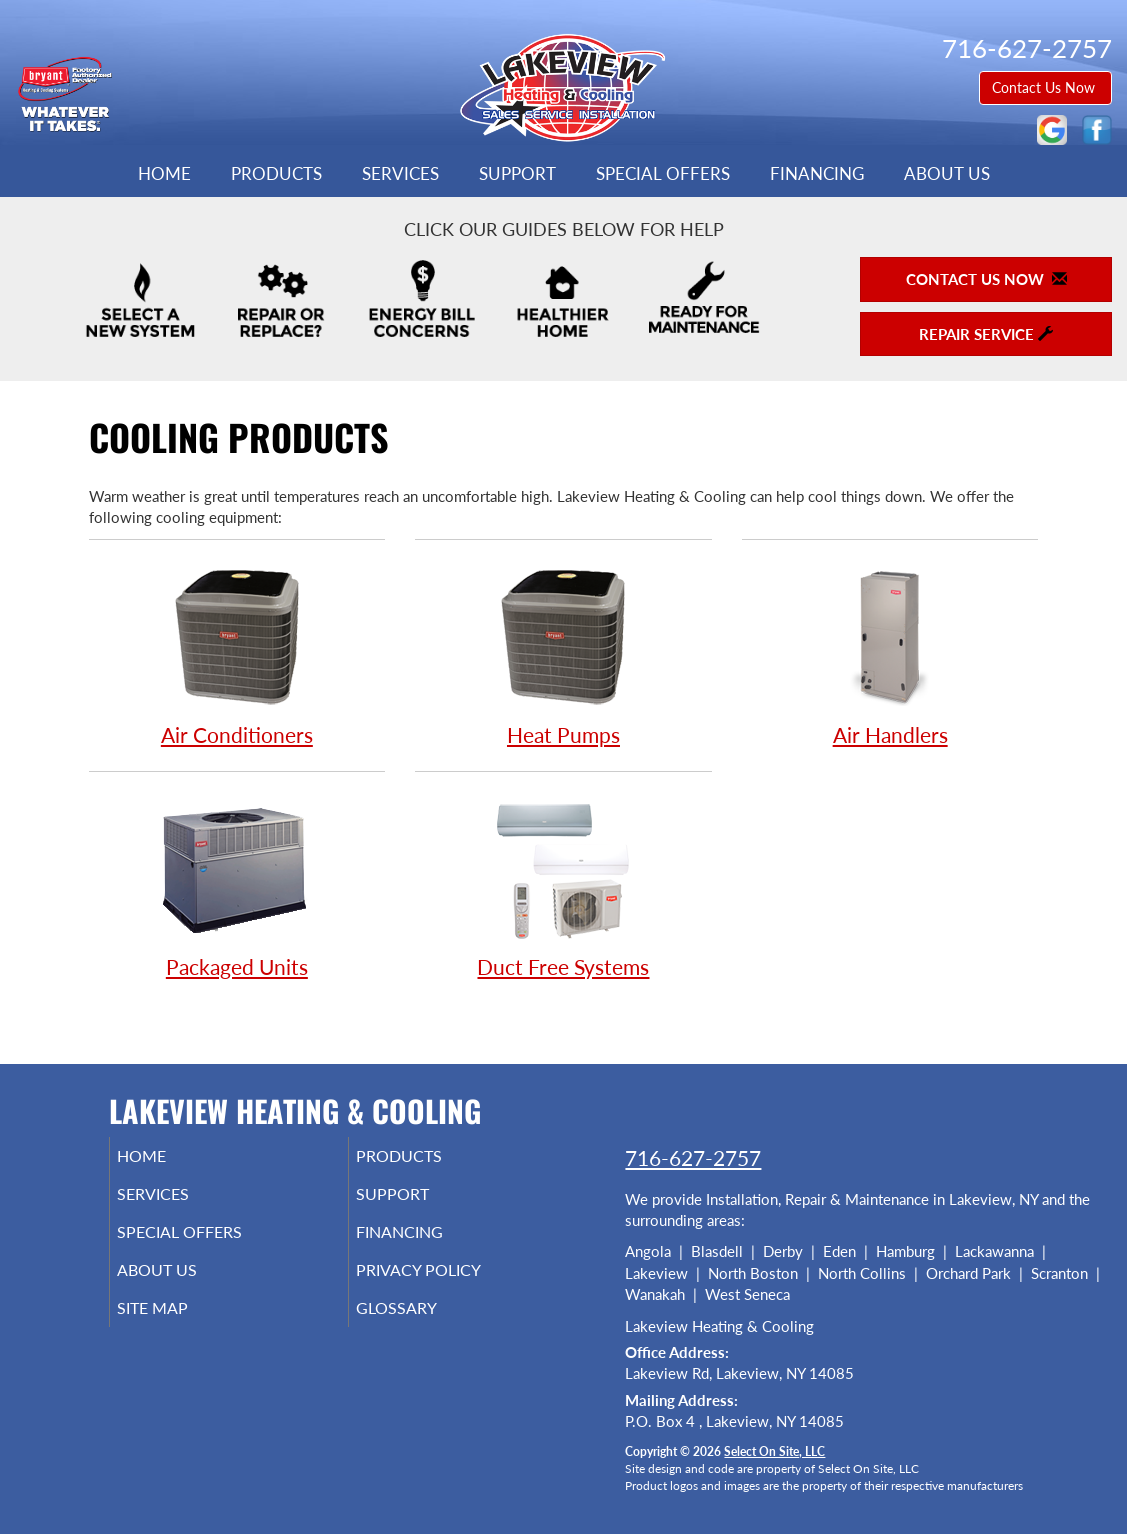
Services (400, 174)
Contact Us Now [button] (1045, 87)
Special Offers (663, 174)
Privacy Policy (448, 1284)
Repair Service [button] (986, 334)
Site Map (180, 1326)
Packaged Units (237, 885)
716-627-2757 (693, 1157)
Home (164, 174)
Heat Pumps (563, 653)
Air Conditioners (237, 653)
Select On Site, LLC (774, 1451)
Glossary (423, 1326)
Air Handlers (890, 653)
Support (517, 174)
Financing (817, 174)
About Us (947, 174)
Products (276, 174)
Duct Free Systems (563, 885)
